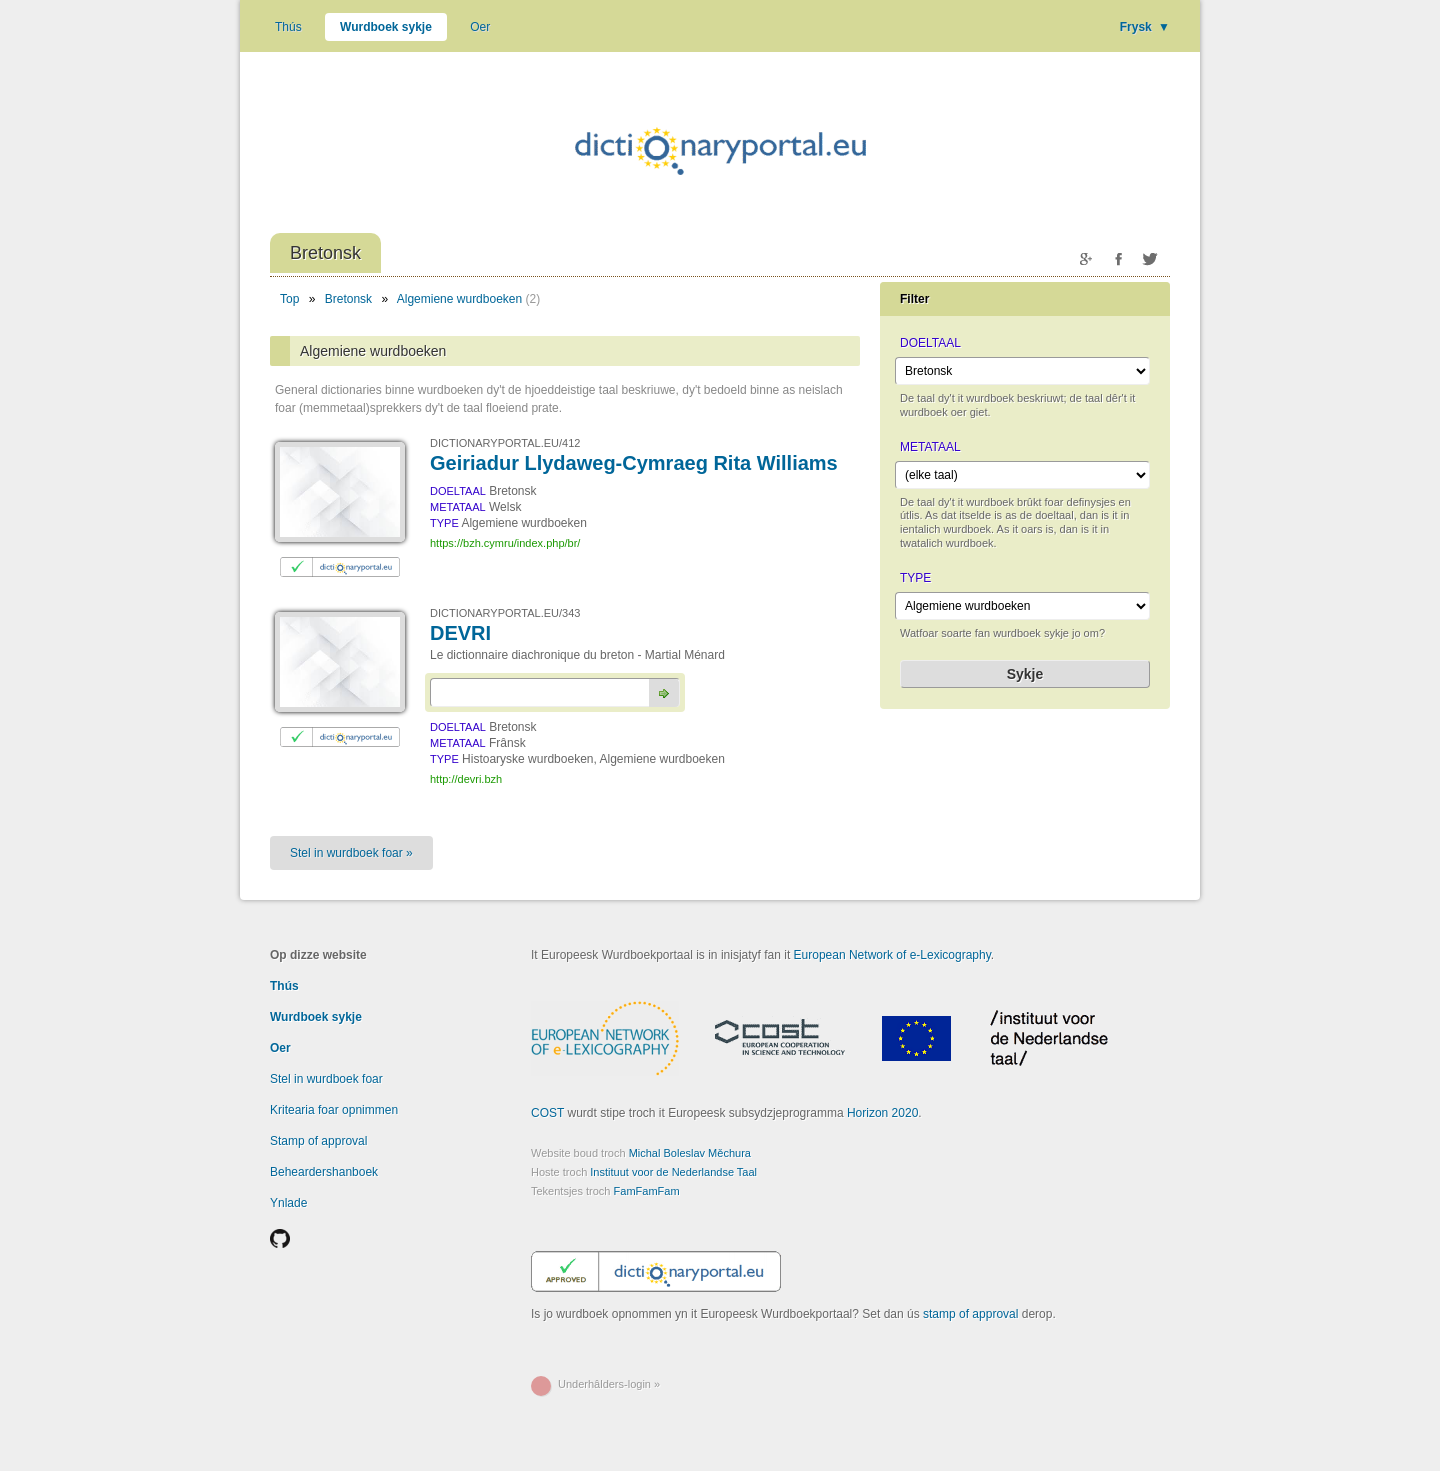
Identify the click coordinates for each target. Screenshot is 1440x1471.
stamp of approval (970, 1314)
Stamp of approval (318, 1141)
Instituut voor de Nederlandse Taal (673, 1172)
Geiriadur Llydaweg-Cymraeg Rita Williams (634, 463)
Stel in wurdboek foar (326, 1079)
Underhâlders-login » (609, 1384)
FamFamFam (647, 1191)
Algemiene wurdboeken (459, 299)
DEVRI (460, 633)
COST (547, 1113)
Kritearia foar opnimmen (334, 1110)
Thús (288, 27)
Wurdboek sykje (386, 27)
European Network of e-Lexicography (892, 955)
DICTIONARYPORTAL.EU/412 (505, 443)
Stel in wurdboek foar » (351, 853)
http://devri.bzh (466, 779)
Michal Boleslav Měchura (690, 1153)
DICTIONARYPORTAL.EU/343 (505, 613)
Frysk (1145, 27)
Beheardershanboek (324, 1172)
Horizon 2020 (882, 1113)
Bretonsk (348, 299)
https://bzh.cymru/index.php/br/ (505, 543)
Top (289, 299)
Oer (480, 27)
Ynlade (288, 1203)
